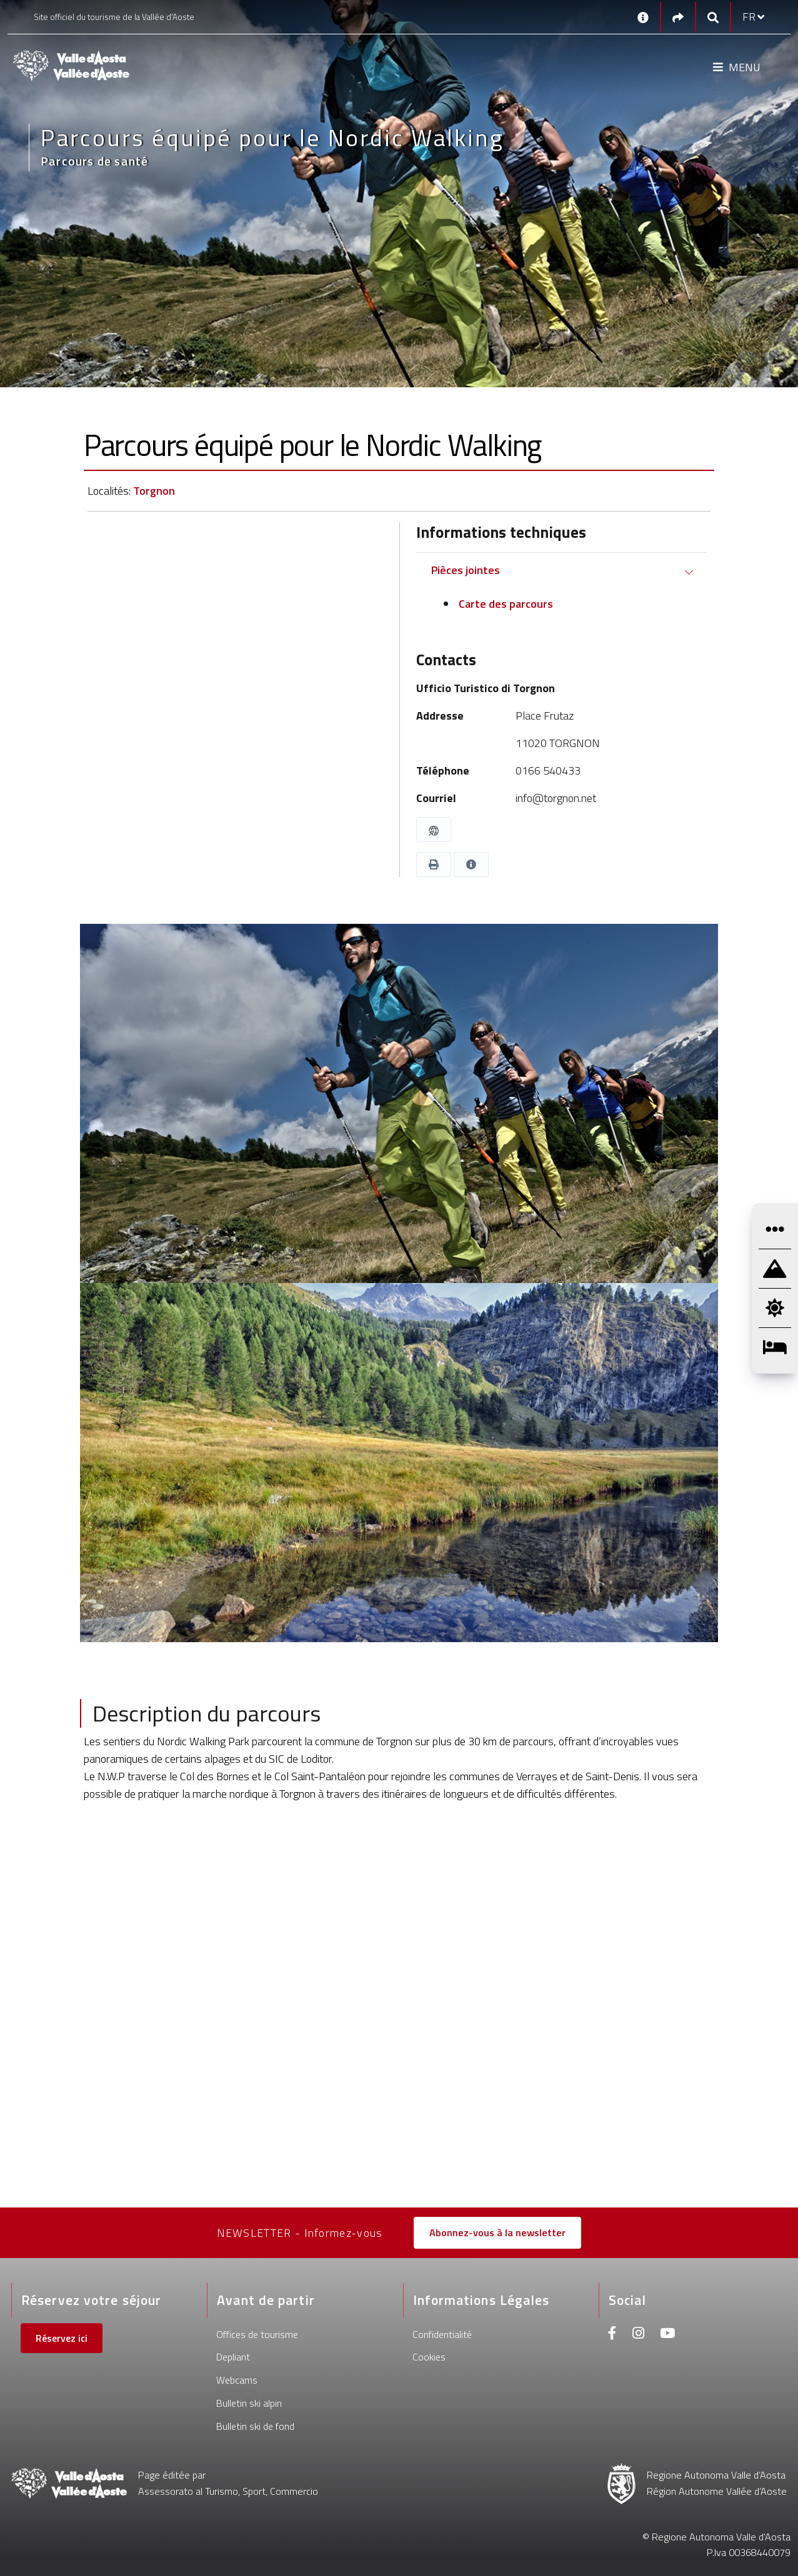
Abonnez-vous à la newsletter (497, 2232)
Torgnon (154, 490)
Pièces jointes (465, 570)
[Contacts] (643, 17)
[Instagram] (638, 2334)
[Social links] (678, 17)
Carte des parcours (504, 603)
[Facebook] (612, 2334)
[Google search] (713, 17)
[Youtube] (667, 2334)
